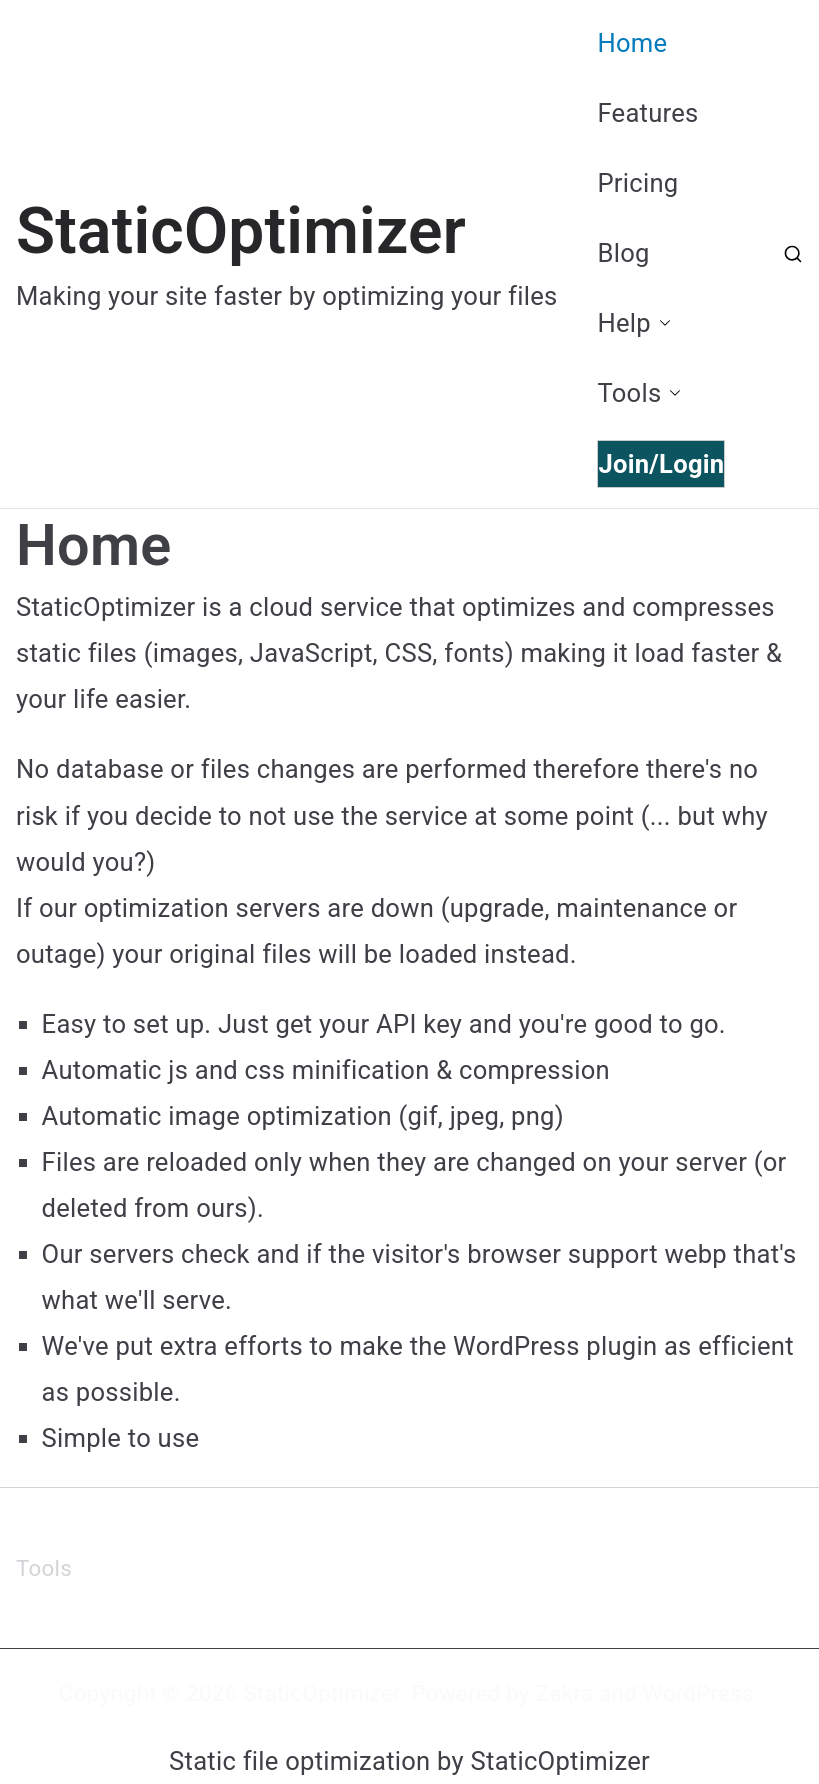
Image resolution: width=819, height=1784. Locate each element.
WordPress (698, 1693)
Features (647, 113)
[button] (661, 323)
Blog (623, 253)
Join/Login (661, 464)
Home (632, 43)
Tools (639, 393)
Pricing (637, 183)
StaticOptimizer (241, 231)
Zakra (565, 1693)
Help (633, 323)
